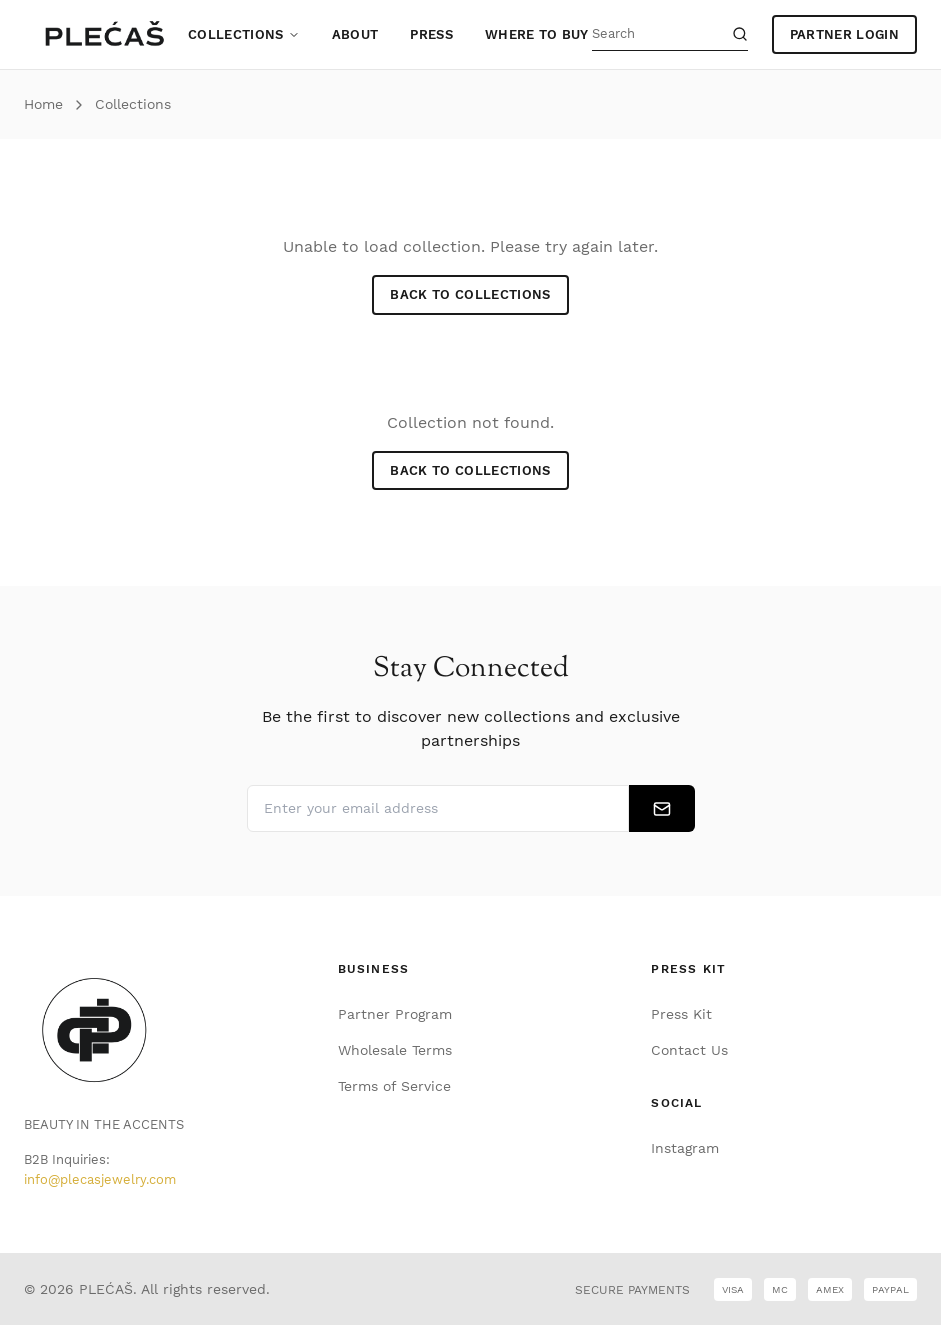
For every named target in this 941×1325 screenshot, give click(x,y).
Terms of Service (394, 1086)
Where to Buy (537, 34)
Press (431, 34)
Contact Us (689, 1050)
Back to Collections (470, 294)
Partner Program (395, 1014)
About (355, 34)
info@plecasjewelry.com (100, 1179)
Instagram (685, 1148)
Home (43, 104)
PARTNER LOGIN (844, 34)
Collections (244, 34)
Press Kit (681, 1014)
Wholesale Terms (395, 1050)
